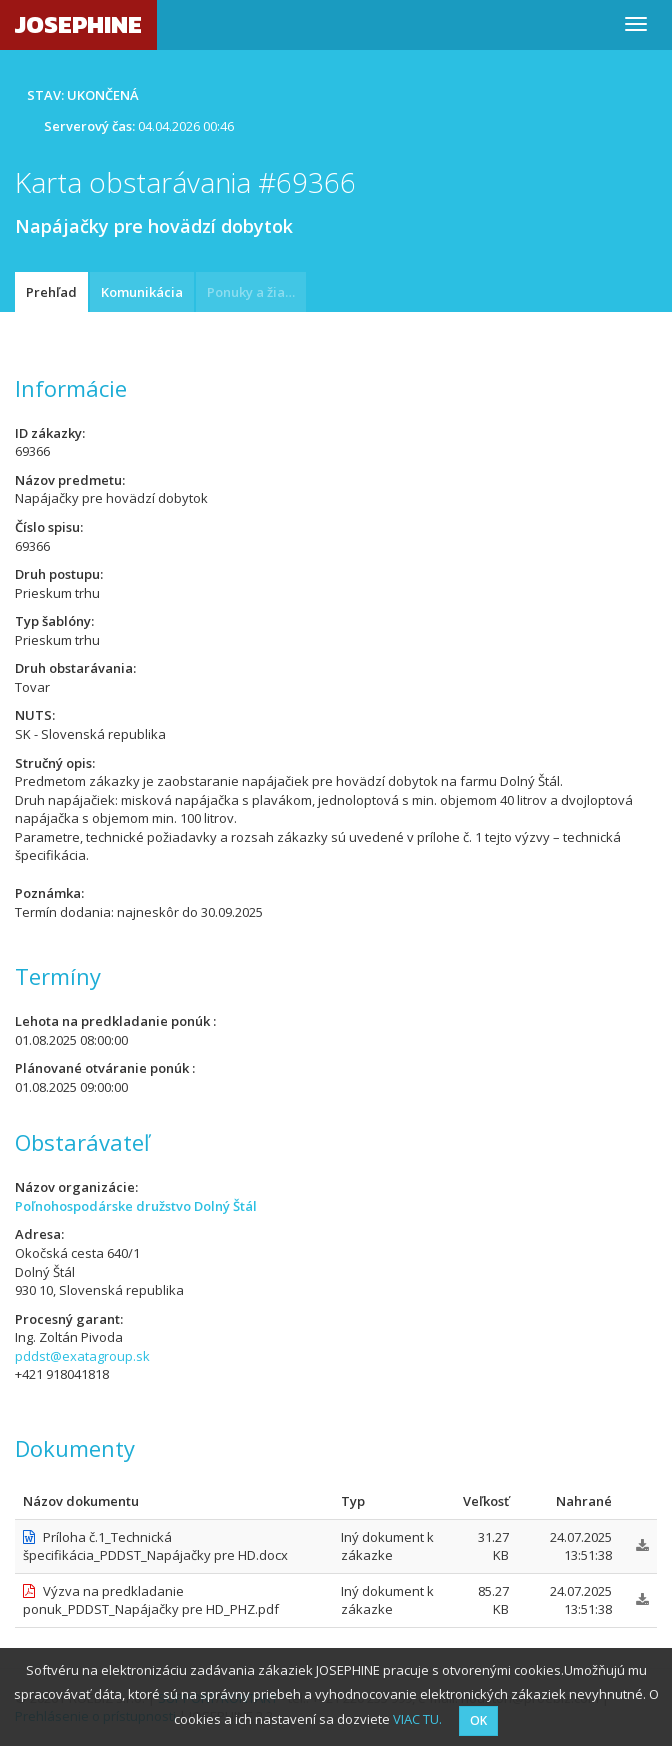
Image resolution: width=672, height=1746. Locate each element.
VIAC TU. (417, 1719)
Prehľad (51, 292)
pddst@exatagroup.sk (82, 1356)
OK (478, 1720)
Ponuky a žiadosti (256, 292)
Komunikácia (142, 292)
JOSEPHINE (78, 24)
